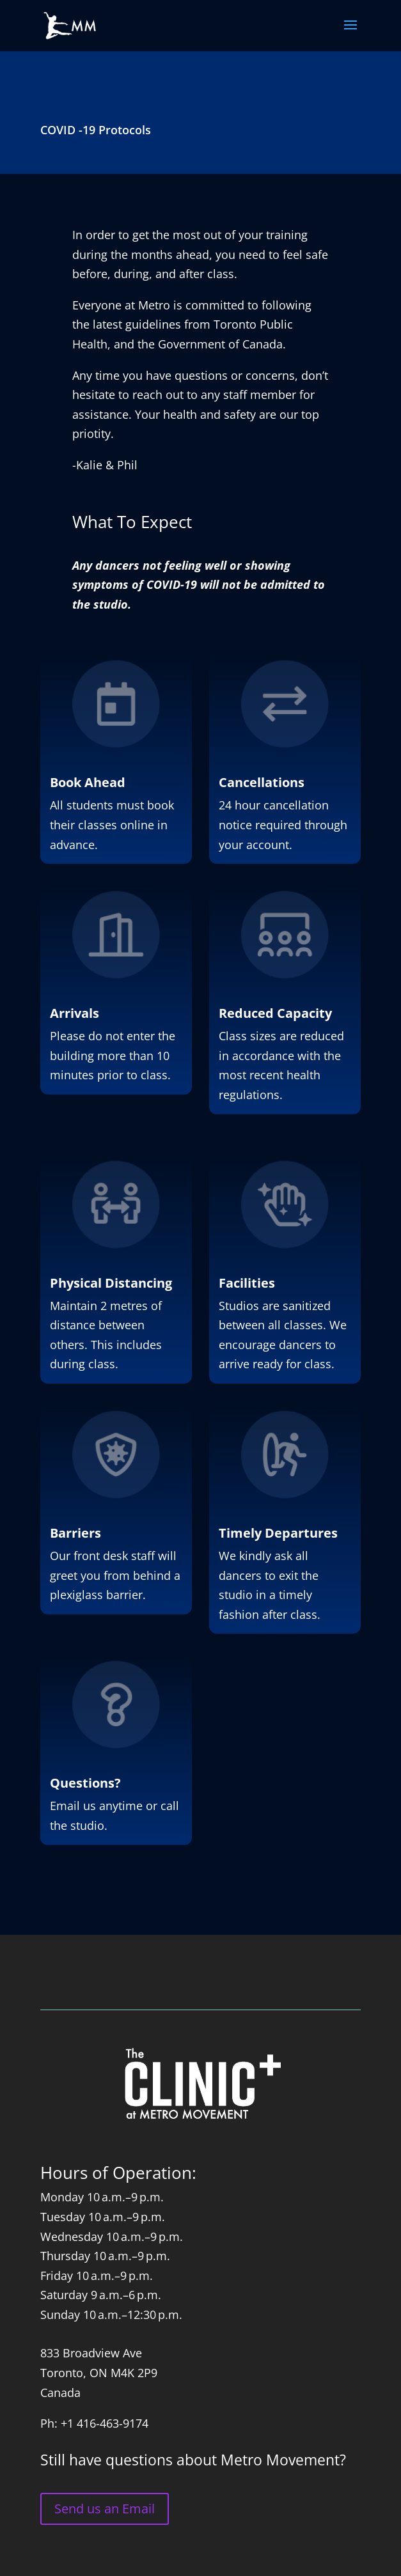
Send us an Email (104, 2508)
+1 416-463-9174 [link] (104, 2423)
